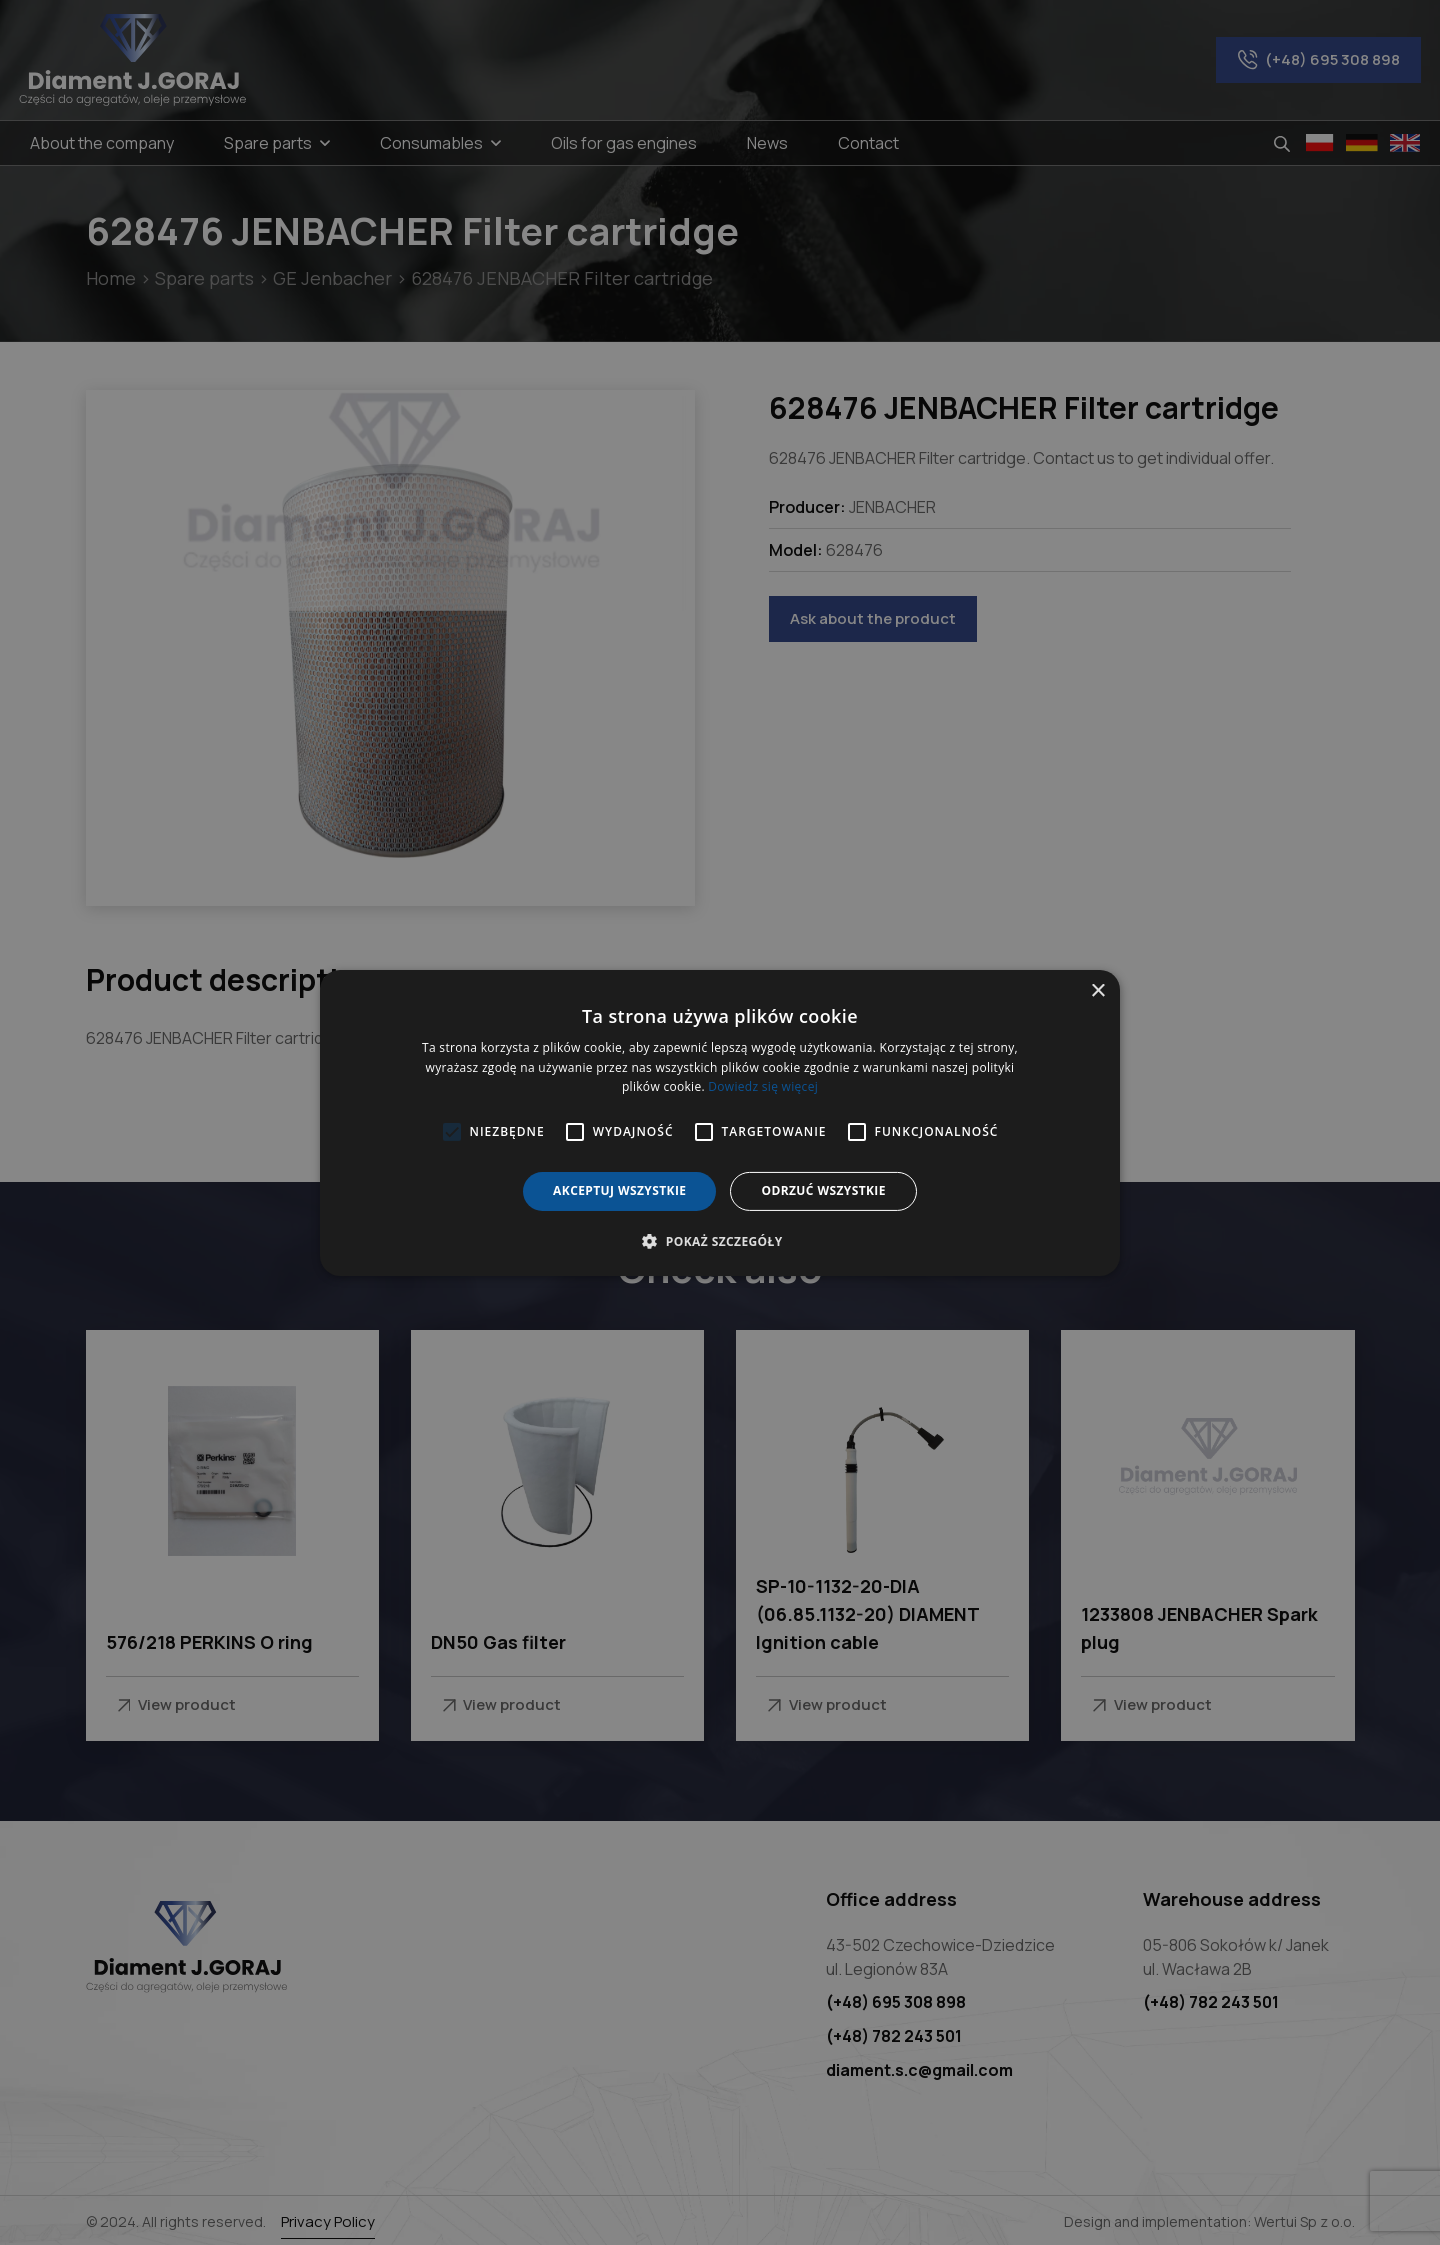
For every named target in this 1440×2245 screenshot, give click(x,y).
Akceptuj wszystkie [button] (619, 1190)
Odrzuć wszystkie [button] (823, 1190)
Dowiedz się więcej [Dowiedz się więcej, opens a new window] (763, 1086)
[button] (719, 1241)
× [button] (1097, 990)
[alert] (720, 1122)
